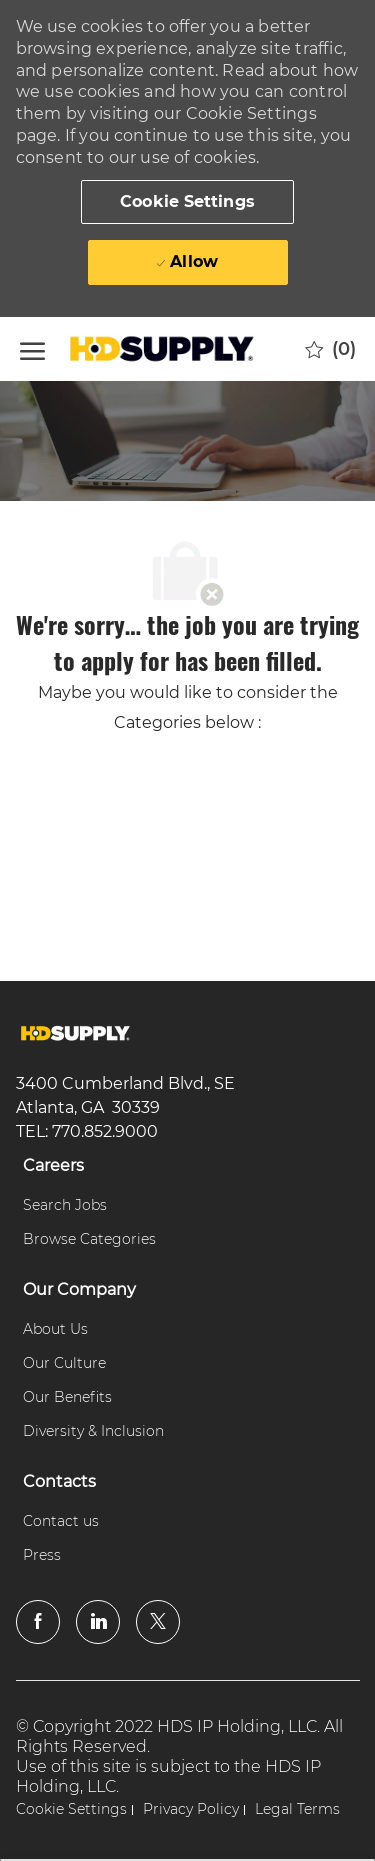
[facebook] (38, 1622)
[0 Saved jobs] (330, 349)
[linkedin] (98, 1622)
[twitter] (158, 1622)
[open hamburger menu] (32, 348)
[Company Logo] (165, 349)
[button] (187, 202)
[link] (75, 1033)
